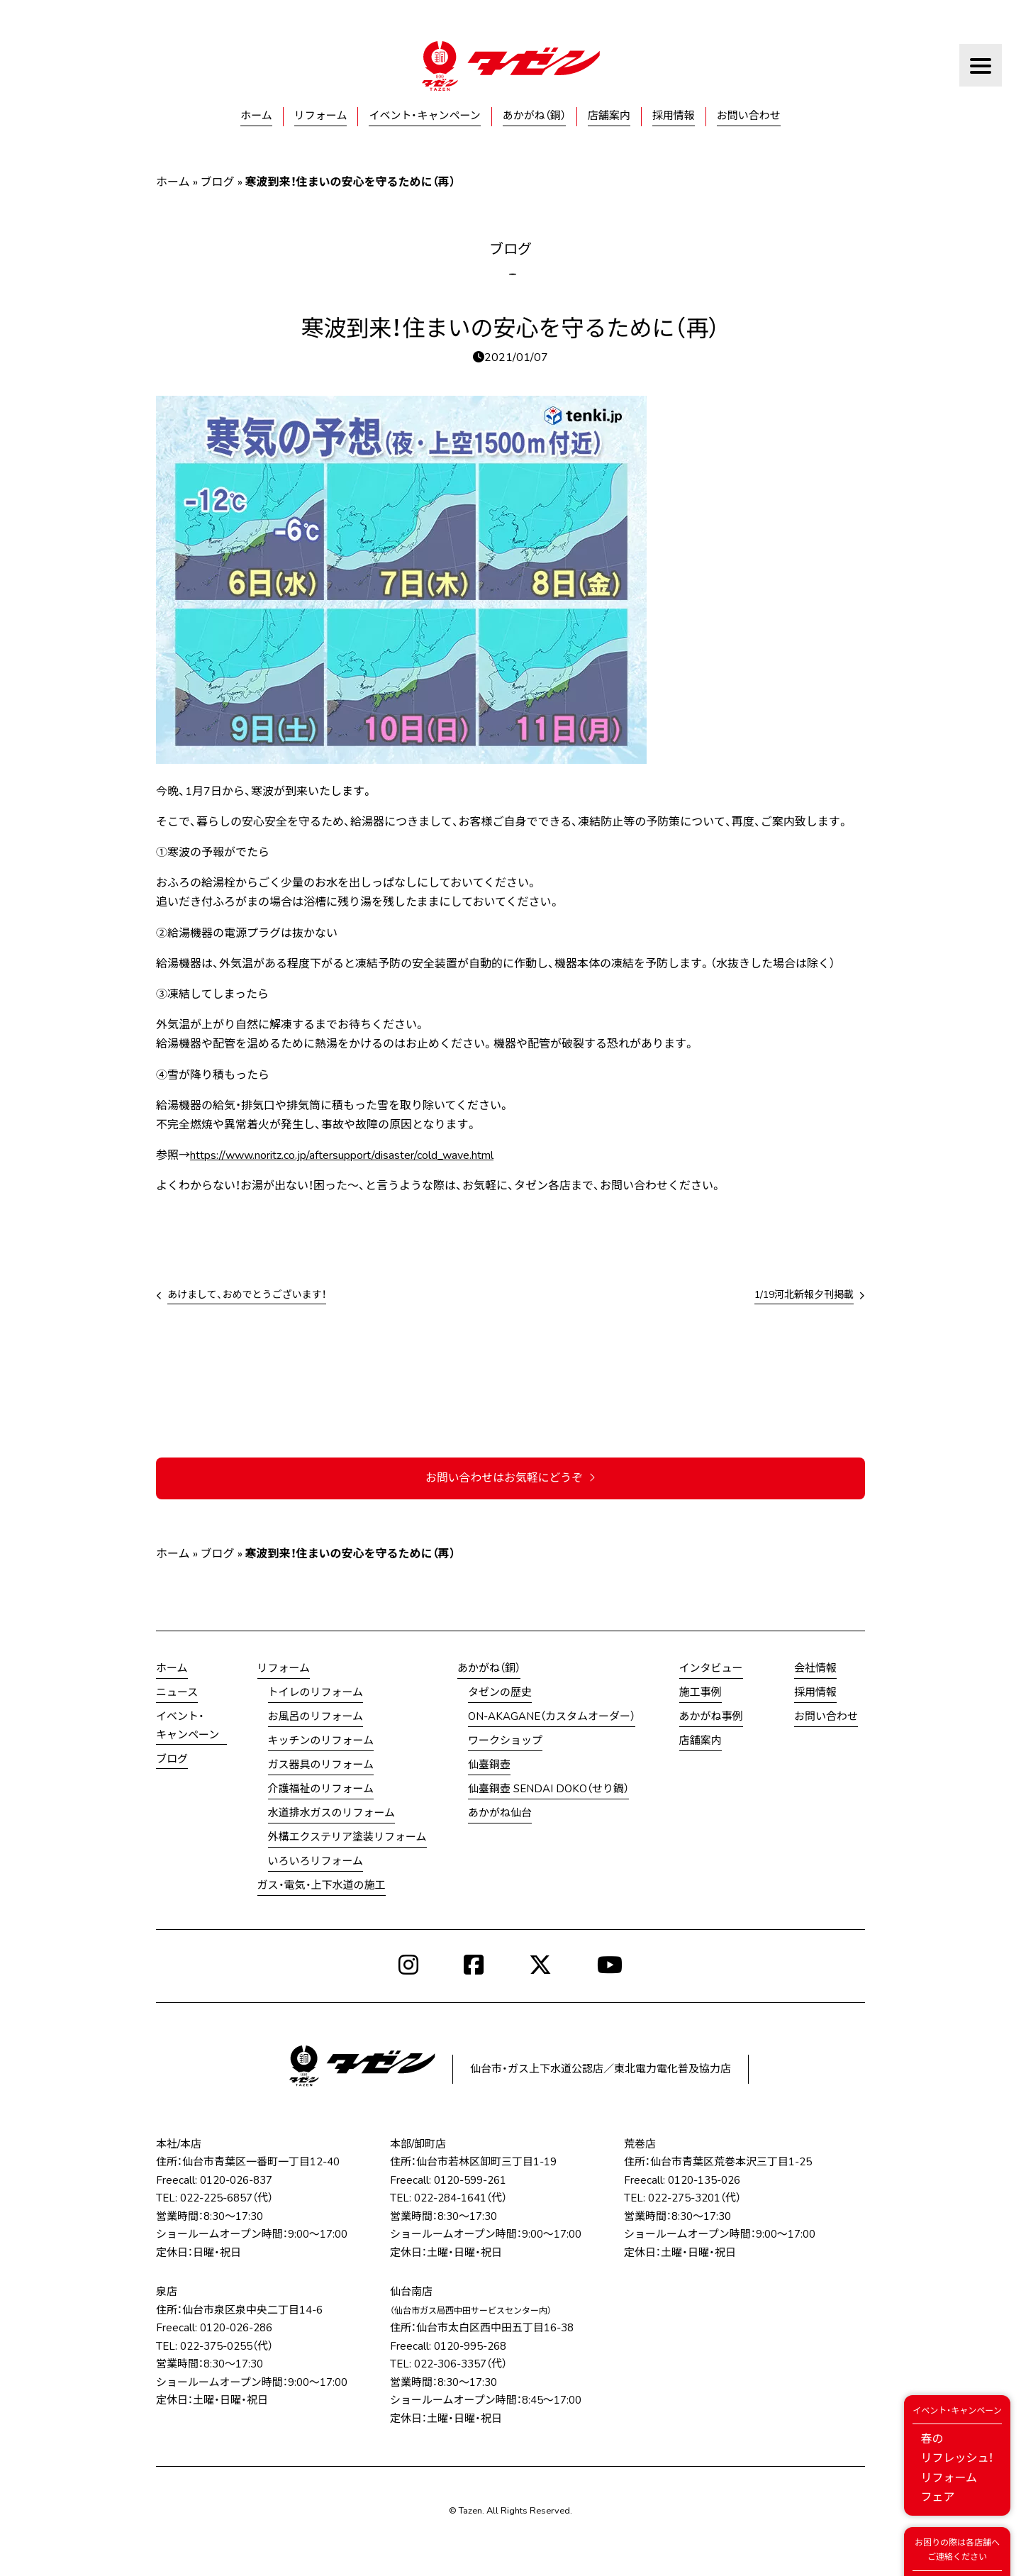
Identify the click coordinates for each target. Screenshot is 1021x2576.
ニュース (177, 1693)
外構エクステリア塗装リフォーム (347, 1838)
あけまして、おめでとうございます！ (246, 1294)
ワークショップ (505, 1741)
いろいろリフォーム (316, 1862)
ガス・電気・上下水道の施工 (321, 1886)
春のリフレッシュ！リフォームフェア (957, 2454)
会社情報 (815, 1669)
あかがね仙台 (500, 1813)
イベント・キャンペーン (424, 116)
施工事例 (700, 1693)
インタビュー (711, 1669)
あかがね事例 (711, 1717)
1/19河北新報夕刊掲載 (804, 1294)
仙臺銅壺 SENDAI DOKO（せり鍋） (548, 1789)
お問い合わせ (749, 116)
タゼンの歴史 (500, 1693)
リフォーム (320, 116)
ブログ (218, 182)
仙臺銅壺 (489, 1765)
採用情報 (673, 116)
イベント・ (187, 1727)
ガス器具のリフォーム (321, 1765)
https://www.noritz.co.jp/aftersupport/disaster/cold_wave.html (341, 1155)
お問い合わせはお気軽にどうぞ (510, 1478)
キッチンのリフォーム (321, 1741)
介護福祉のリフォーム (321, 1789)
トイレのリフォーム (316, 1693)
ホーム (256, 116)
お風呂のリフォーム (316, 1717)
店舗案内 (609, 116)
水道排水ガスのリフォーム (332, 1813)
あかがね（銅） (534, 116)
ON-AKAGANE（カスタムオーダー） (551, 1717)
